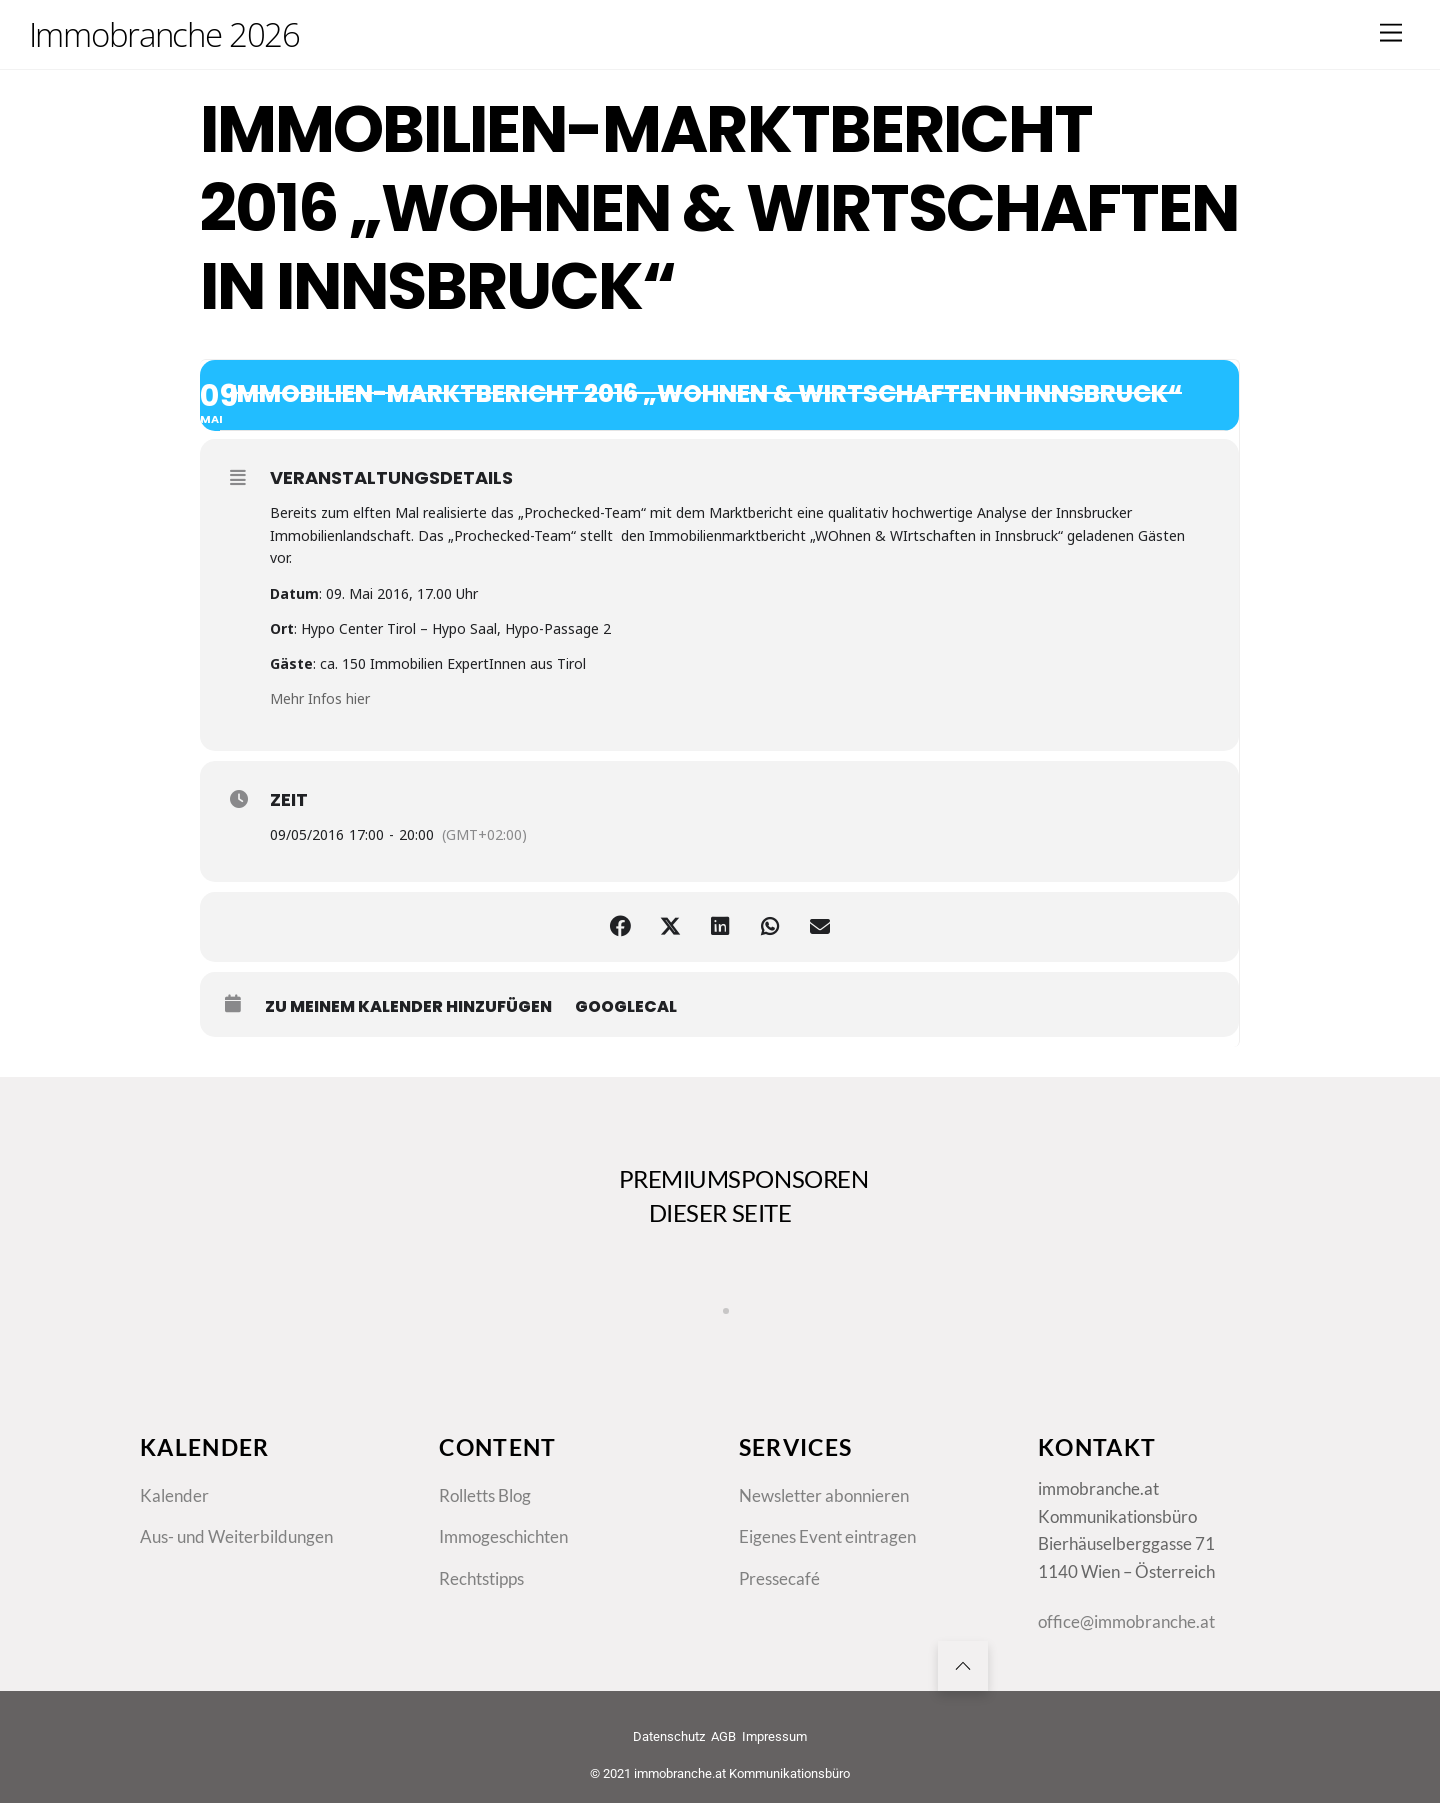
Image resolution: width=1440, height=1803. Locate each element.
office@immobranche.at (1126, 1621)
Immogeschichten (503, 1536)
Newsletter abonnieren (824, 1495)
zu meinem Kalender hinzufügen (408, 1007)
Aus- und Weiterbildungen (236, 1536)
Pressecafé (779, 1578)
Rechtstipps (481, 1578)
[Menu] (1391, 32)
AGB (723, 1736)
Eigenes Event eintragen (827, 1536)
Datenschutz (669, 1736)
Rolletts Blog (485, 1495)
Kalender (174, 1495)
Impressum (774, 1736)
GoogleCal (626, 1007)
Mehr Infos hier (320, 698)
